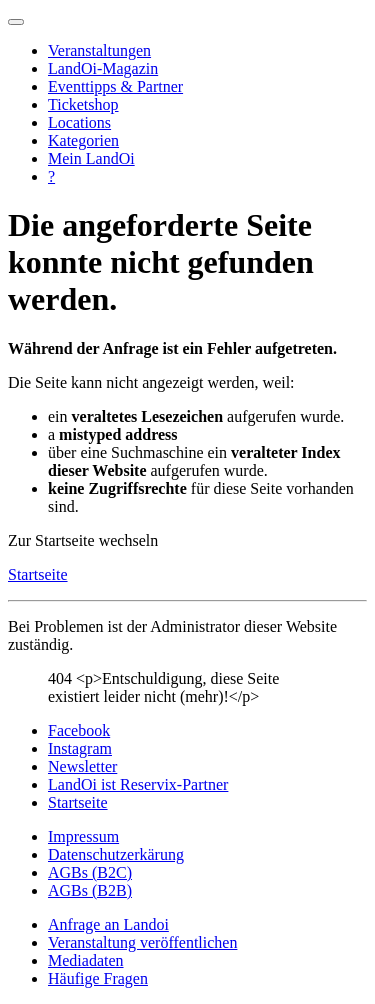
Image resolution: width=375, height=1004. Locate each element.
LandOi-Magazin (103, 68)
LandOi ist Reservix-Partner (138, 784)
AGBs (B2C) (90, 872)
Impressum (83, 836)
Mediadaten (86, 960)
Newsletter (82, 766)
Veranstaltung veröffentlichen (142, 942)
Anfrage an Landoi (108, 924)
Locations (79, 122)
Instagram (80, 748)
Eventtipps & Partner (115, 86)
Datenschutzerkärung (116, 854)
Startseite (38, 574)
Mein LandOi (91, 158)
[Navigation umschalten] (16, 22)
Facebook (79, 730)
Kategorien (83, 140)
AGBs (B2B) (90, 890)
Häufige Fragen (98, 978)
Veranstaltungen (99, 50)
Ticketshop (83, 104)
